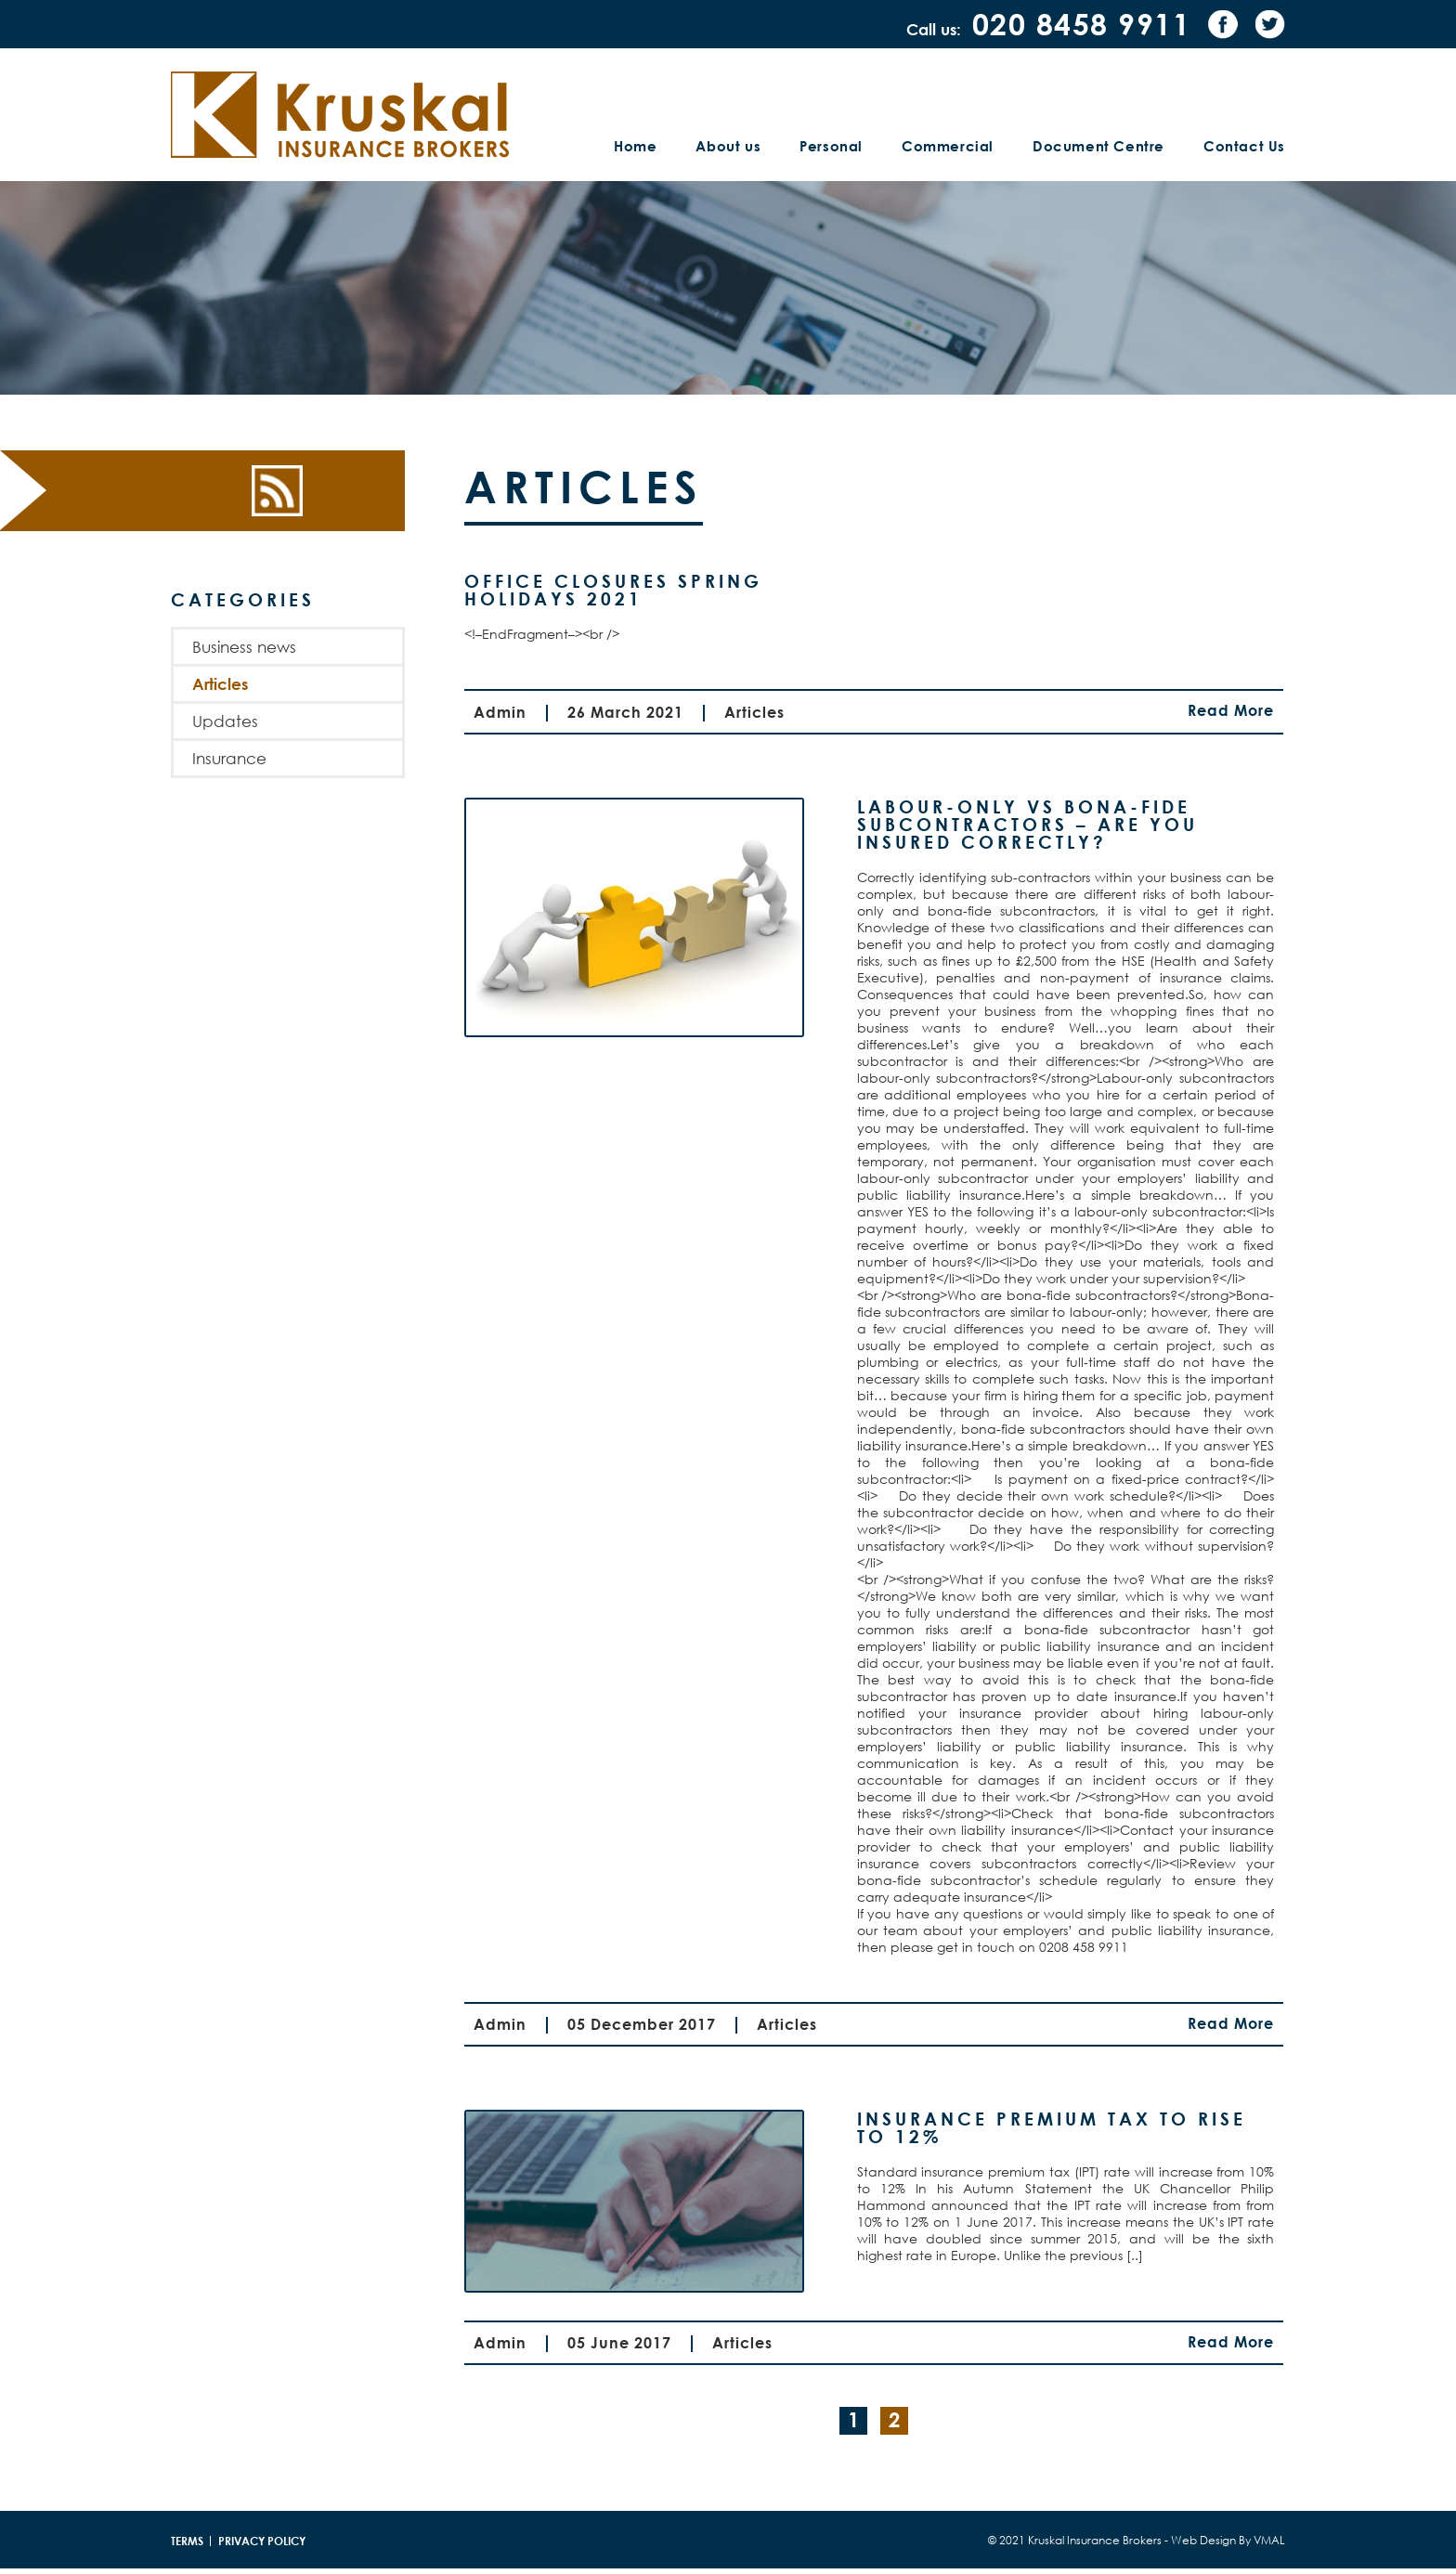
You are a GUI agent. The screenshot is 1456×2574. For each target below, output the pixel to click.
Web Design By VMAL (1228, 2540)
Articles (220, 684)
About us (728, 145)
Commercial (948, 145)
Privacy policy (262, 2541)
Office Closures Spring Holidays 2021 (613, 589)
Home (635, 145)
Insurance (229, 758)
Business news (244, 646)
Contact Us (1244, 145)
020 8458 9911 (1081, 24)
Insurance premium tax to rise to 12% (1051, 2127)
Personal (831, 145)
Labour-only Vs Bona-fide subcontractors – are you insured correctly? (1027, 824)
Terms (187, 2541)
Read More (1231, 711)
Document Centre (1098, 145)
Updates (225, 721)
